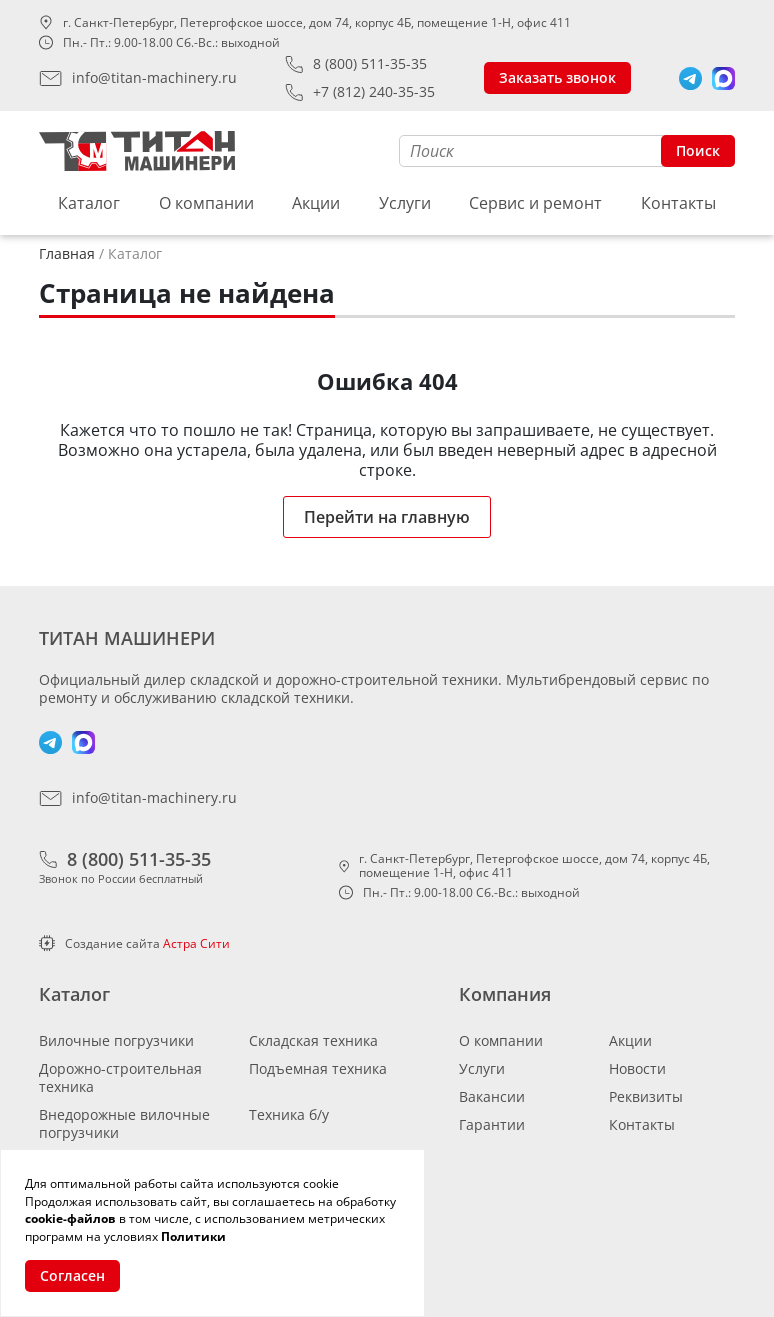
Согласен (72, 1275)
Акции (316, 203)
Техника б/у (289, 1114)
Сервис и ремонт (535, 203)
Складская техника (313, 1040)
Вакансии (492, 1096)
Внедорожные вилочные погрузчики (124, 1123)
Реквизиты (646, 1096)
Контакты (678, 203)
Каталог (89, 203)
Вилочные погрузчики (116, 1040)
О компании (206, 203)
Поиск (698, 150)
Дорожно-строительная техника (120, 1077)
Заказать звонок (557, 77)
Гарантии (492, 1124)
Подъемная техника (318, 1068)
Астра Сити (196, 943)
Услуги (405, 203)
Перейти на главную (387, 517)
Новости (637, 1068)
